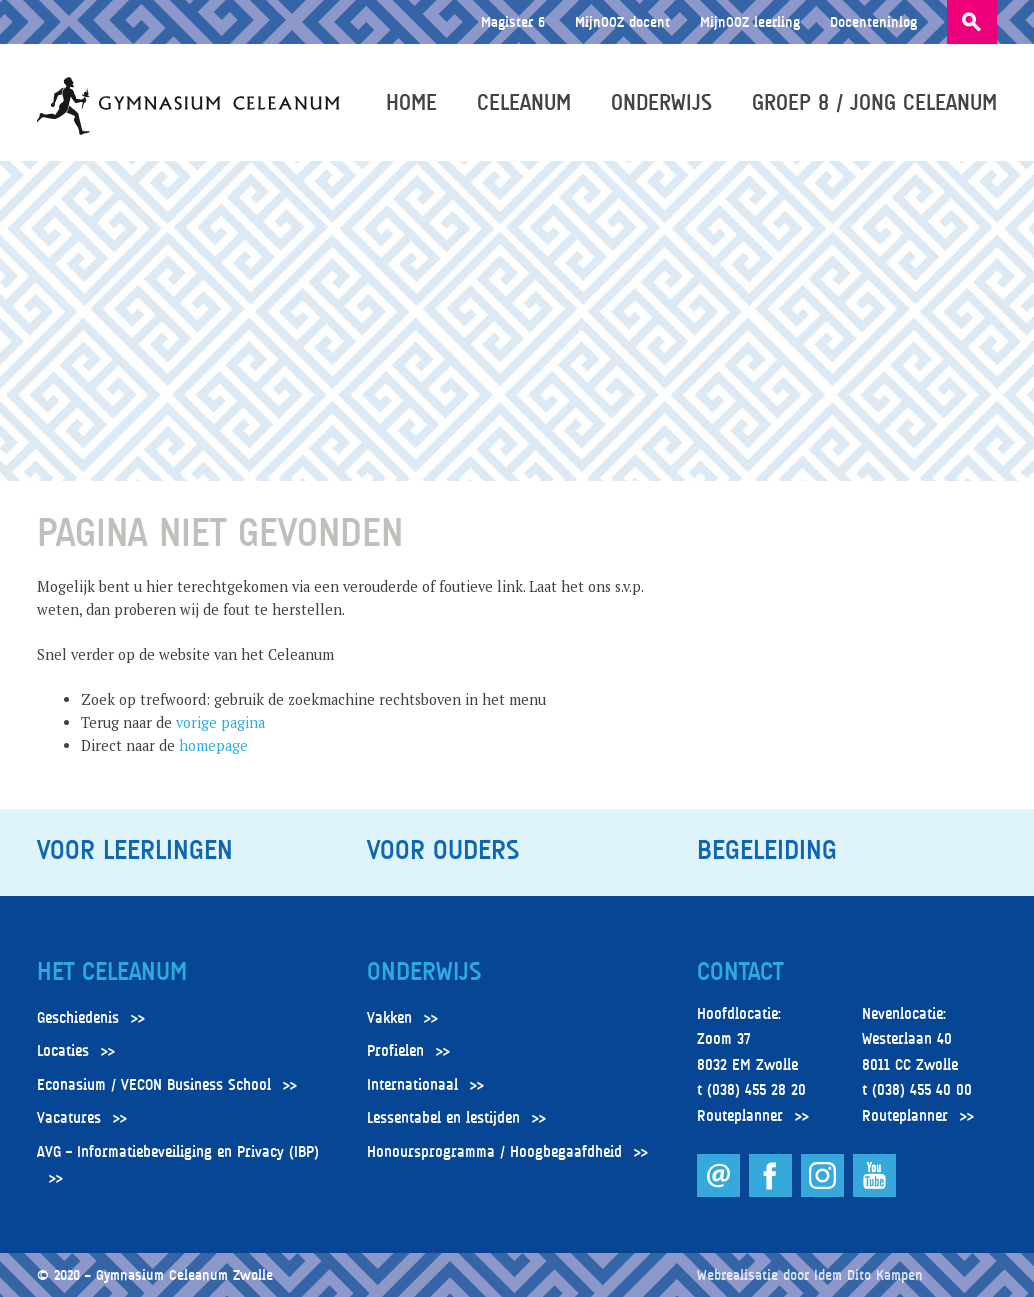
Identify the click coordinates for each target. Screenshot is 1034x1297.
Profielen (395, 1051)
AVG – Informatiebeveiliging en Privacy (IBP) (178, 1152)
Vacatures (69, 1118)
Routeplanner (740, 1116)
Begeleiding (767, 850)
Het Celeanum (112, 972)
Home (411, 102)
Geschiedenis (78, 1018)
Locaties (63, 1051)
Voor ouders (443, 850)
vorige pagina (220, 722)
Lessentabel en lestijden (443, 1118)
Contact (740, 972)
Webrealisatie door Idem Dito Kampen (810, 1274)
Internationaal (412, 1085)
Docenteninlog (873, 21)
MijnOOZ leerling (750, 21)
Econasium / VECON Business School (154, 1085)
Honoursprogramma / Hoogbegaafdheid (494, 1152)
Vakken (389, 1018)
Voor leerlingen (135, 850)
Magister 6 (513, 21)
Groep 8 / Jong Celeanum (874, 102)
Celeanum (524, 102)
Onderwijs (661, 102)
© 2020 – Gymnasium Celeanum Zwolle (155, 1274)
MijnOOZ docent (622, 21)
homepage (213, 745)
